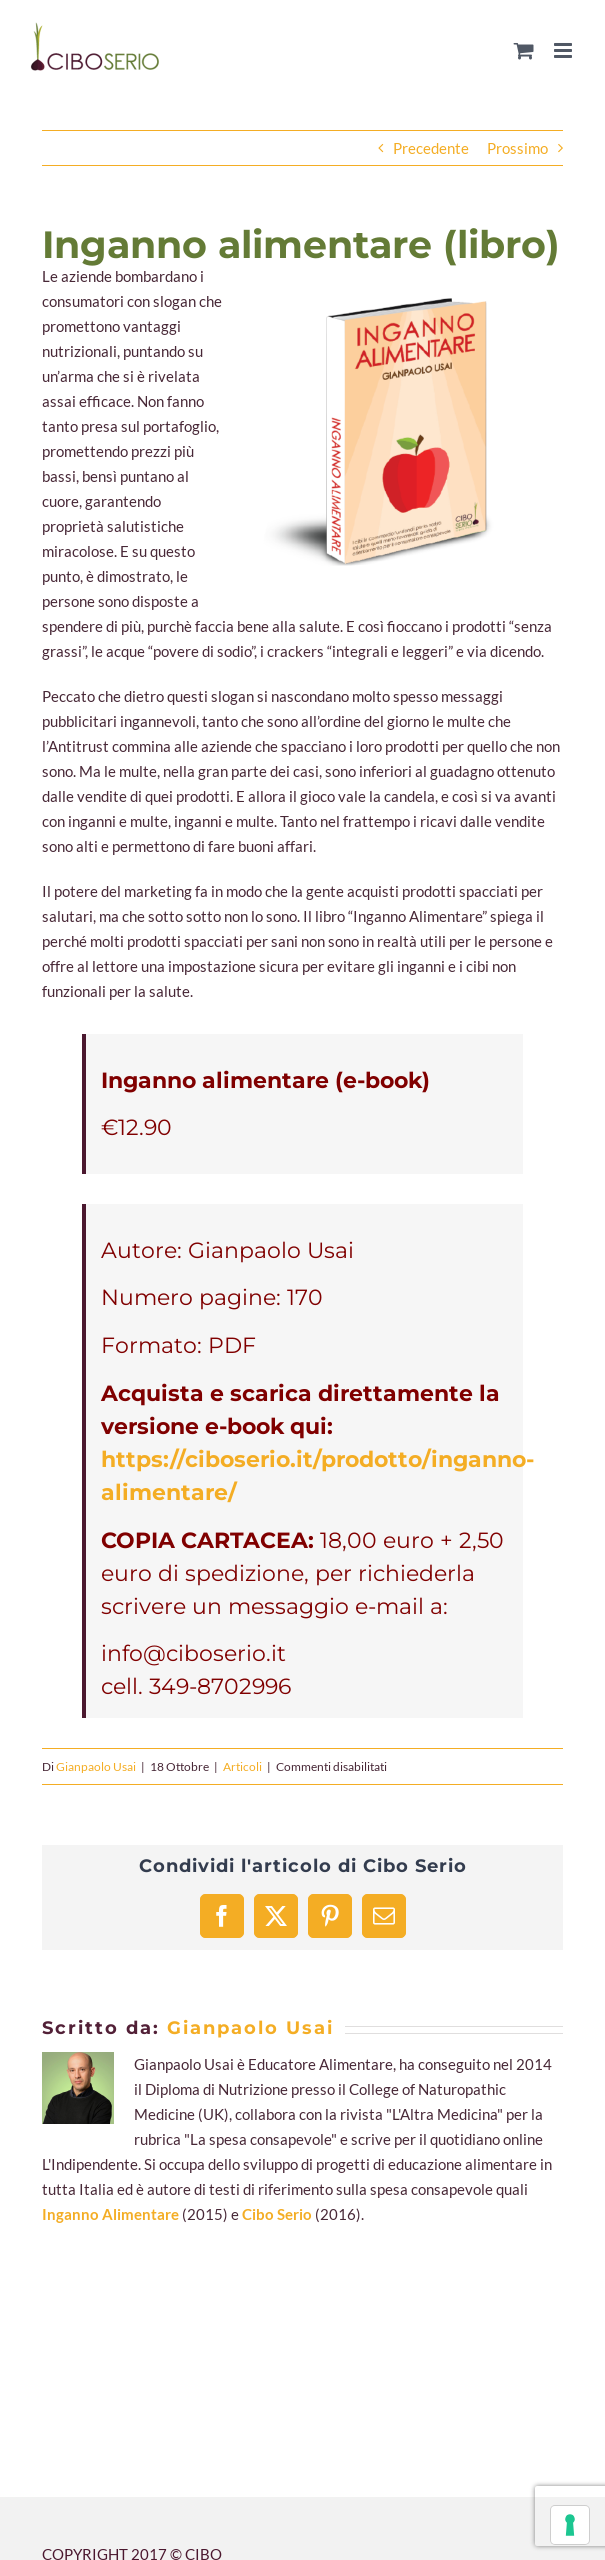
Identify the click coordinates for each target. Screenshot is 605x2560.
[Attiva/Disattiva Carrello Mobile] (524, 50)
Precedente (431, 148)
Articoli (242, 1766)
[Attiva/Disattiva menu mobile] (564, 50)
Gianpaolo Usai (96, 1766)
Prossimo (517, 148)
